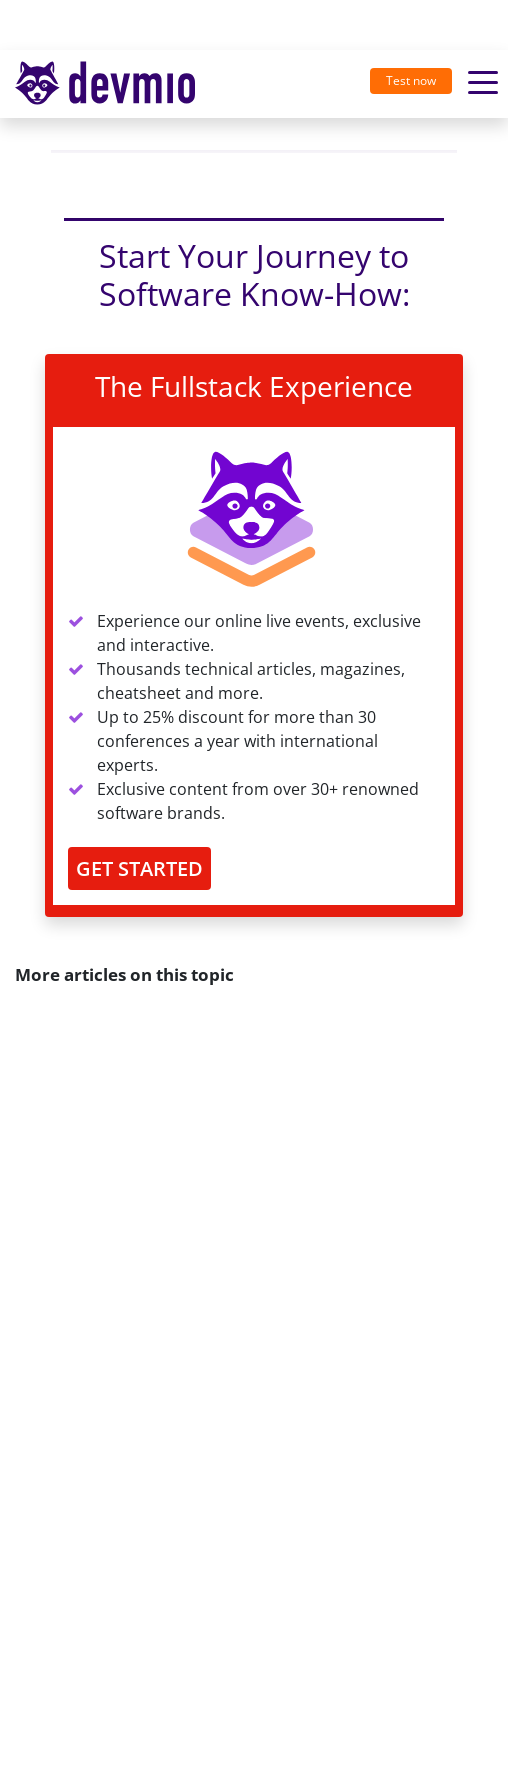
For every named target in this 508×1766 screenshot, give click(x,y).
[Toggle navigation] (113, 84)
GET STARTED (139, 868)
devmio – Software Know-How (105, 83)
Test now (411, 80)
